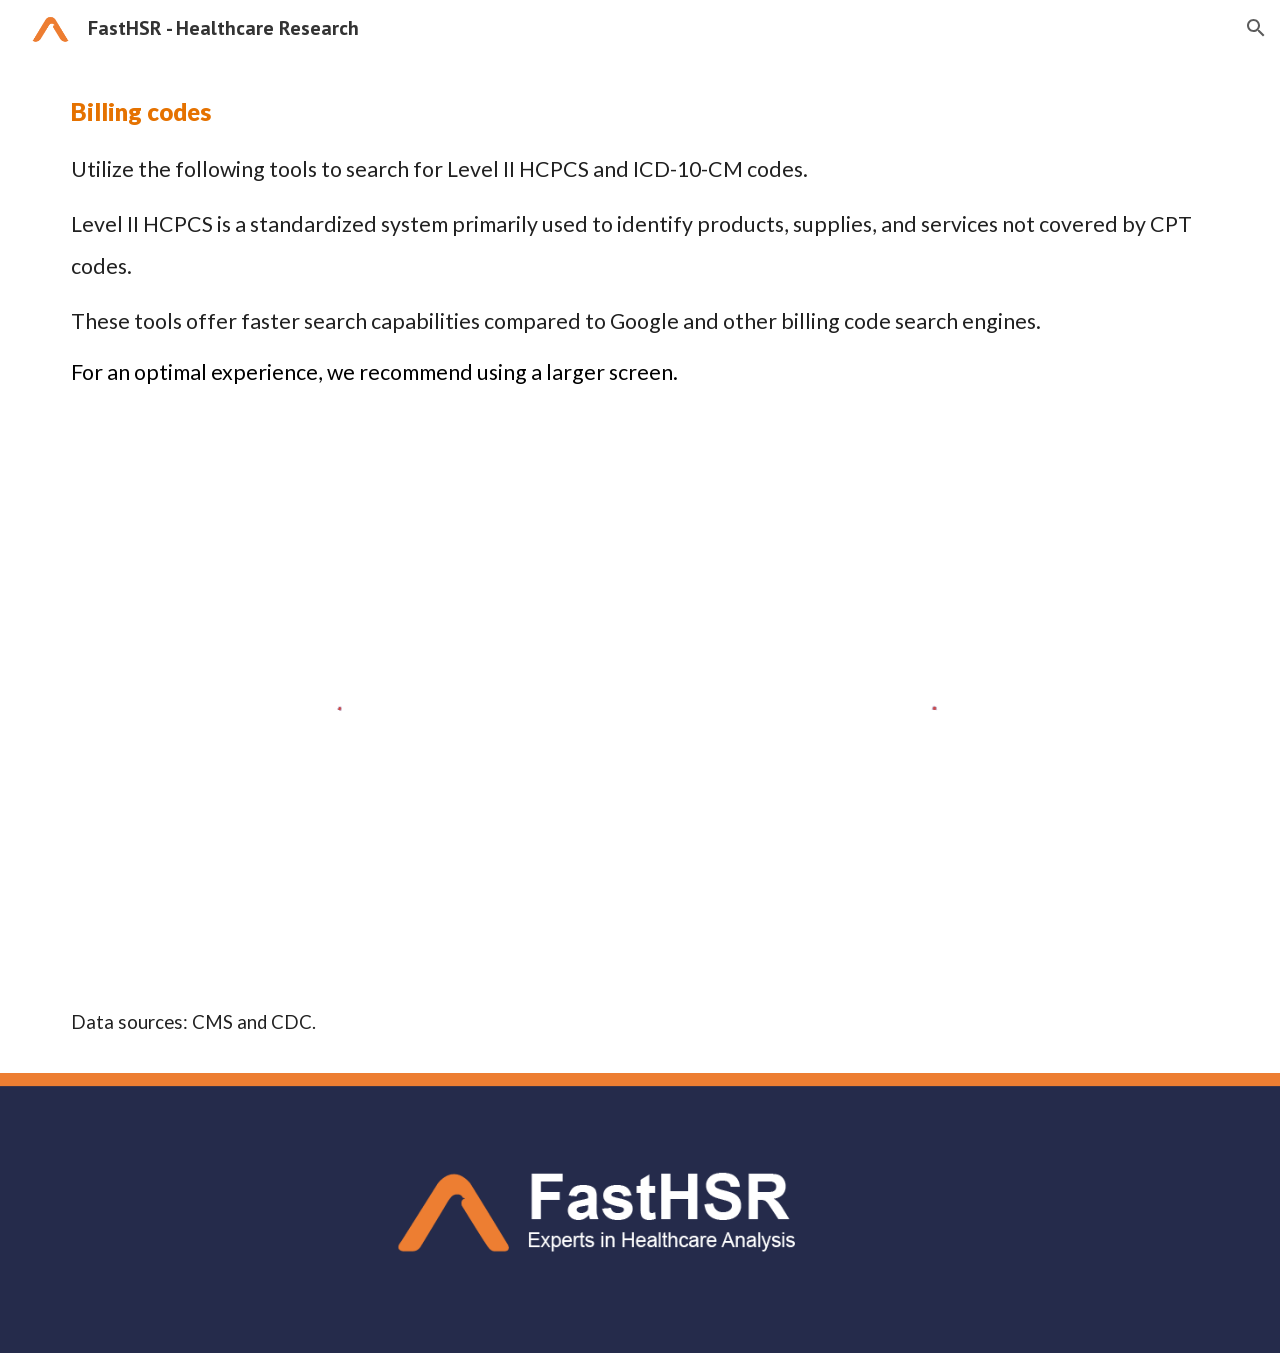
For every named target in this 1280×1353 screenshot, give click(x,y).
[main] (640, 239)
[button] (1256, 28)
